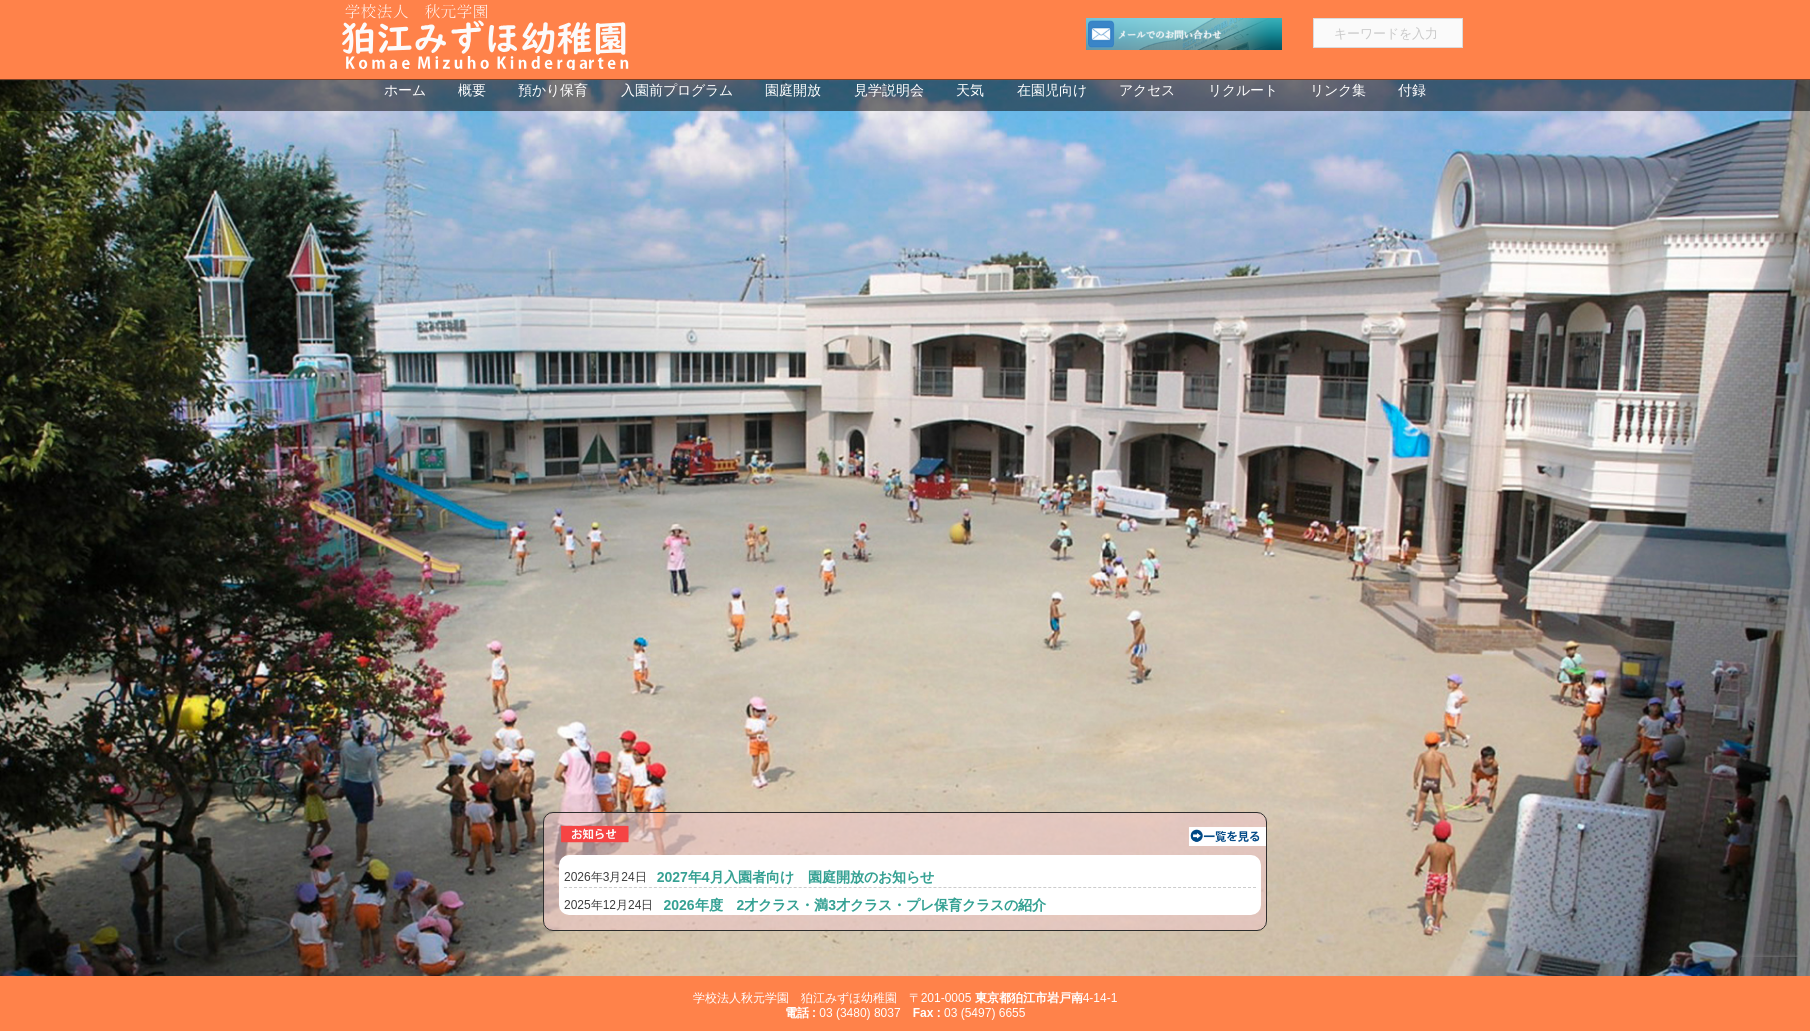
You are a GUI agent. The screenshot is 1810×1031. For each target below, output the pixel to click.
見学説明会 (889, 91)
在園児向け (1052, 91)
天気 (970, 91)
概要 (472, 91)
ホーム (405, 91)
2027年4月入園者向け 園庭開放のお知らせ (795, 877)
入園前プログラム (677, 91)
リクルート (1243, 91)
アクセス (1147, 91)
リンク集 (1338, 91)
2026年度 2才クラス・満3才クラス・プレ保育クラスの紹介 (854, 905)
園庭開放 (793, 91)
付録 (1412, 91)
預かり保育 (553, 91)
